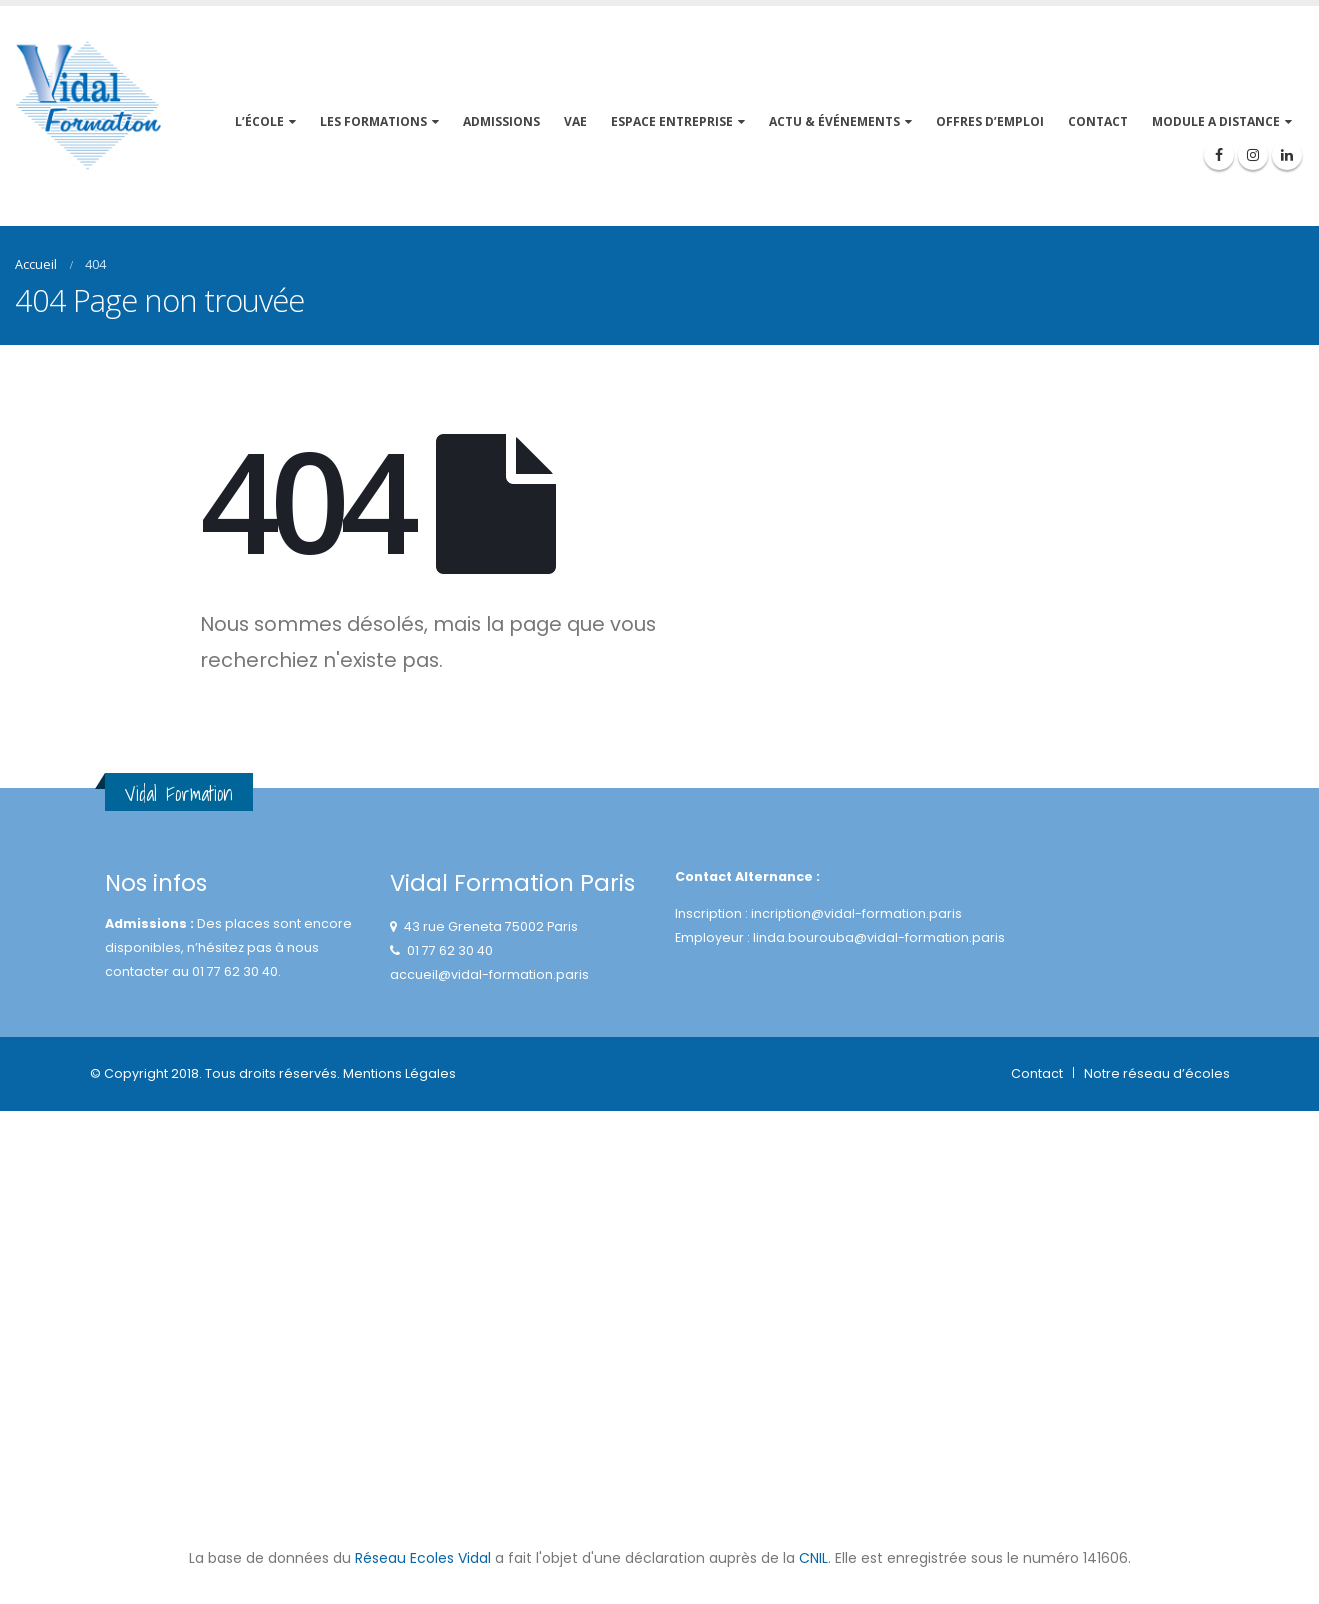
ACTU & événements (834, 121)
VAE (575, 121)
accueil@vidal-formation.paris (489, 974)
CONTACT (1098, 121)
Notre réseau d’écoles (1157, 1073)
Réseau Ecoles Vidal (423, 1558)
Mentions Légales (399, 1073)
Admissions (501, 121)
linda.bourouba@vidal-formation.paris (879, 937)
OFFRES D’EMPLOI (990, 121)
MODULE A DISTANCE (1216, 121)
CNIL (813, 1558)
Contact (1037, 1073)
